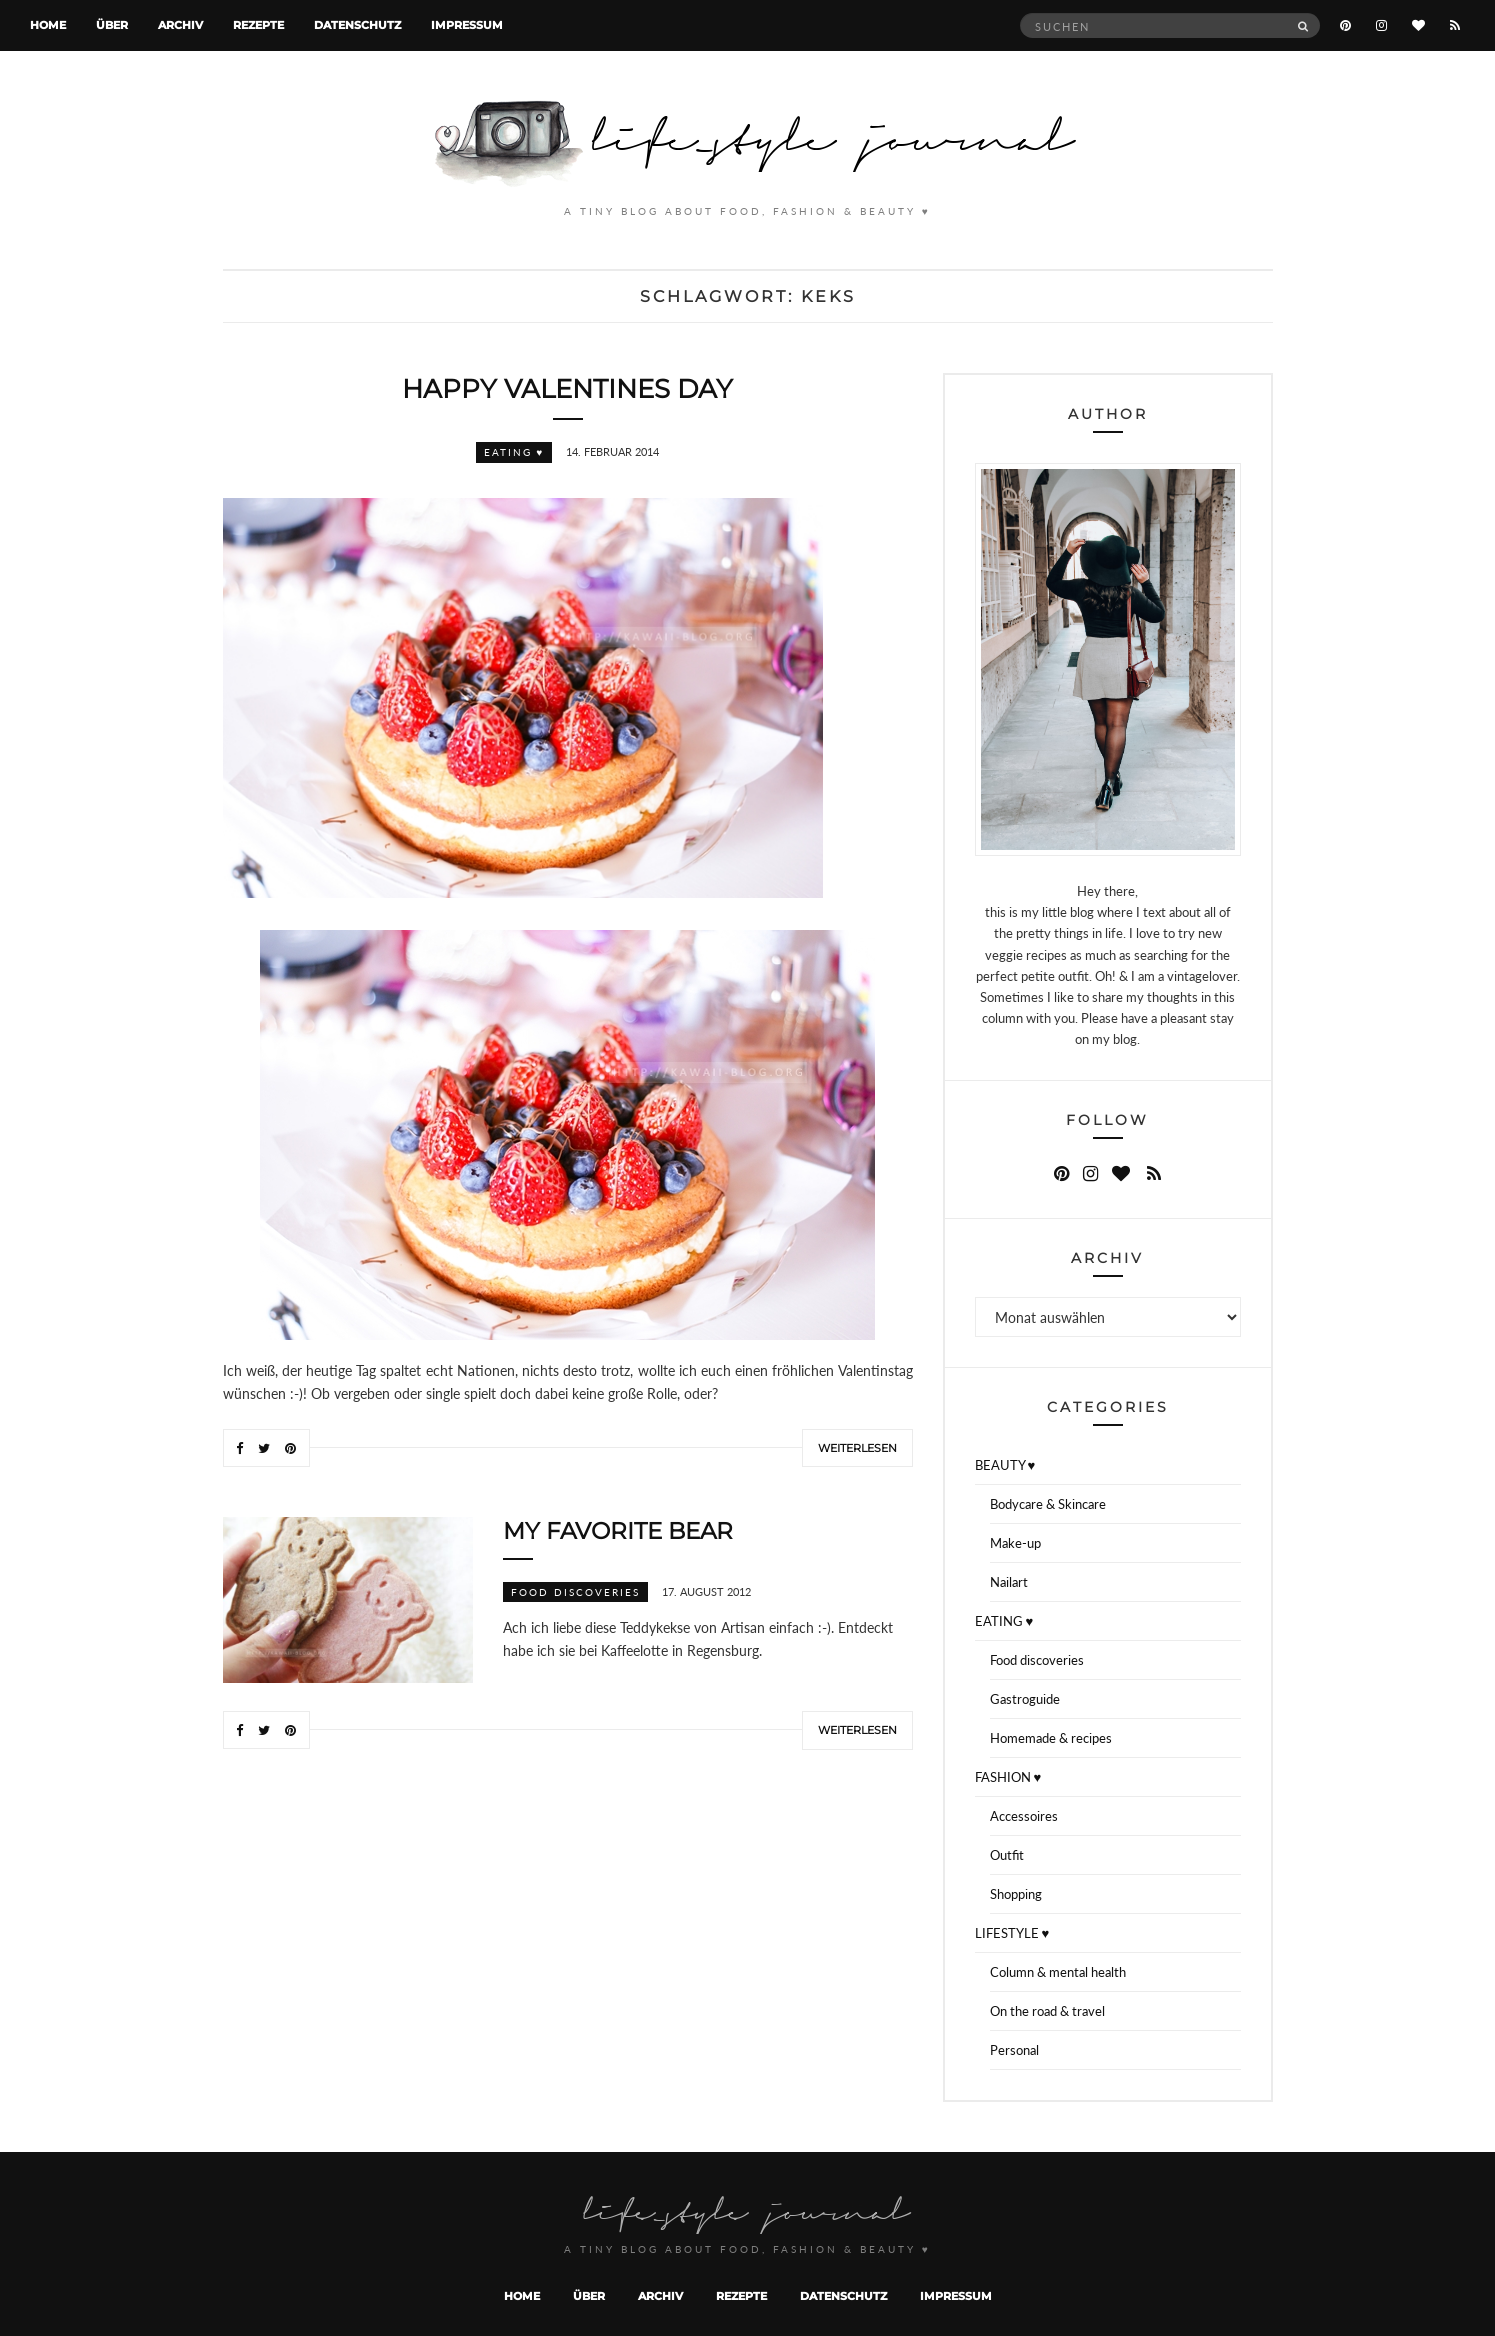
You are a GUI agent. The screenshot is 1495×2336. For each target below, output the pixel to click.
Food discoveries (575, 1592)
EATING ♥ (514, 452)
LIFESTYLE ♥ (1012, 1933)
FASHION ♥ (1008, 1777)
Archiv (180, 25)
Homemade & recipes (1051, 1738)
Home (48, 25)
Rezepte (258, 25)
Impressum (467, 25)
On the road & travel (1047, 2011)
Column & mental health (1058, 1972)
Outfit (1007, 1855)
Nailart (1009, 1582)
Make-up (1015, 1543)
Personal (1014, 2050)
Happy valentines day (567, 389)
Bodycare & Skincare (1048, 1504)
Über (112, 25)
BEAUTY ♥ (1005, 1465)
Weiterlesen (857, 1448)
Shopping (1016, 1894)
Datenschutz (357, 25)
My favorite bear (618, 1531)
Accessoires (1024, 1816)
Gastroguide (1025, 1699)
